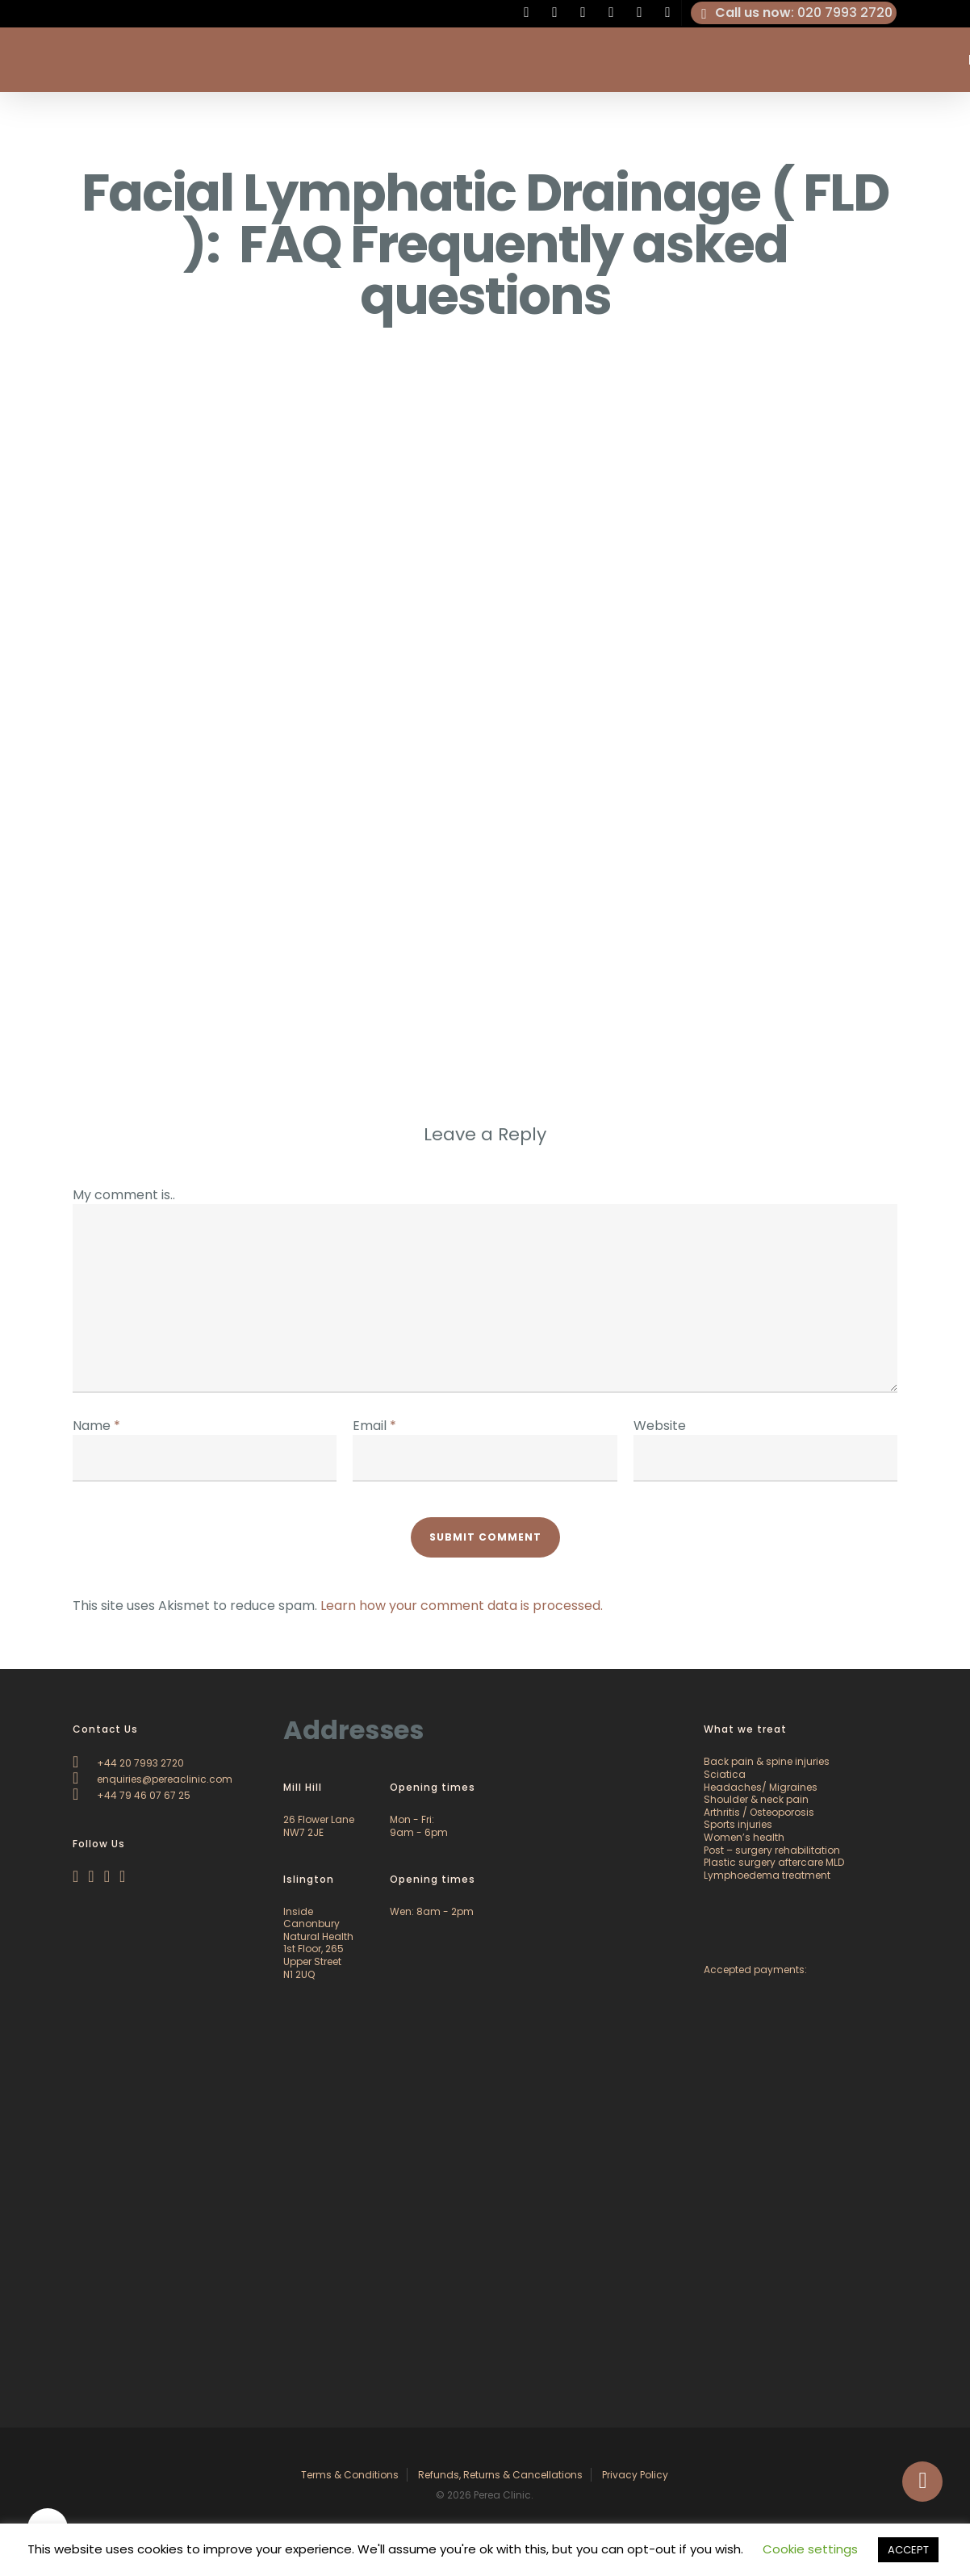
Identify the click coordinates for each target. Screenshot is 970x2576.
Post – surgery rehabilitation (772, 1850)
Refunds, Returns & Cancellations (500, 2475)
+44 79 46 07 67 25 (131, 1795)
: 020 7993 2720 (794, 13)
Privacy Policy (635, 2475)
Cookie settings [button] (810, 2548)
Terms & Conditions (350, 2475)
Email (374, 1425)
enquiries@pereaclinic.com (152, 1779)
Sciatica (725, 1774)
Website (659, 1425)
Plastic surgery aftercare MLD (774, 1862)
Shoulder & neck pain (756, 1799)
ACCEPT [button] (908, 2549)
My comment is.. (124, 1195)
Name (96, 1425)
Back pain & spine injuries (767, 1761)
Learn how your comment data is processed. (461, 1605)
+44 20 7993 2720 (128, 1763)
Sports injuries (738, 1824)
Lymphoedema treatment (767, 1875)
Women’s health (744, 1837)
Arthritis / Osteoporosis (759, 1812)
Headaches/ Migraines (760, 1787)
